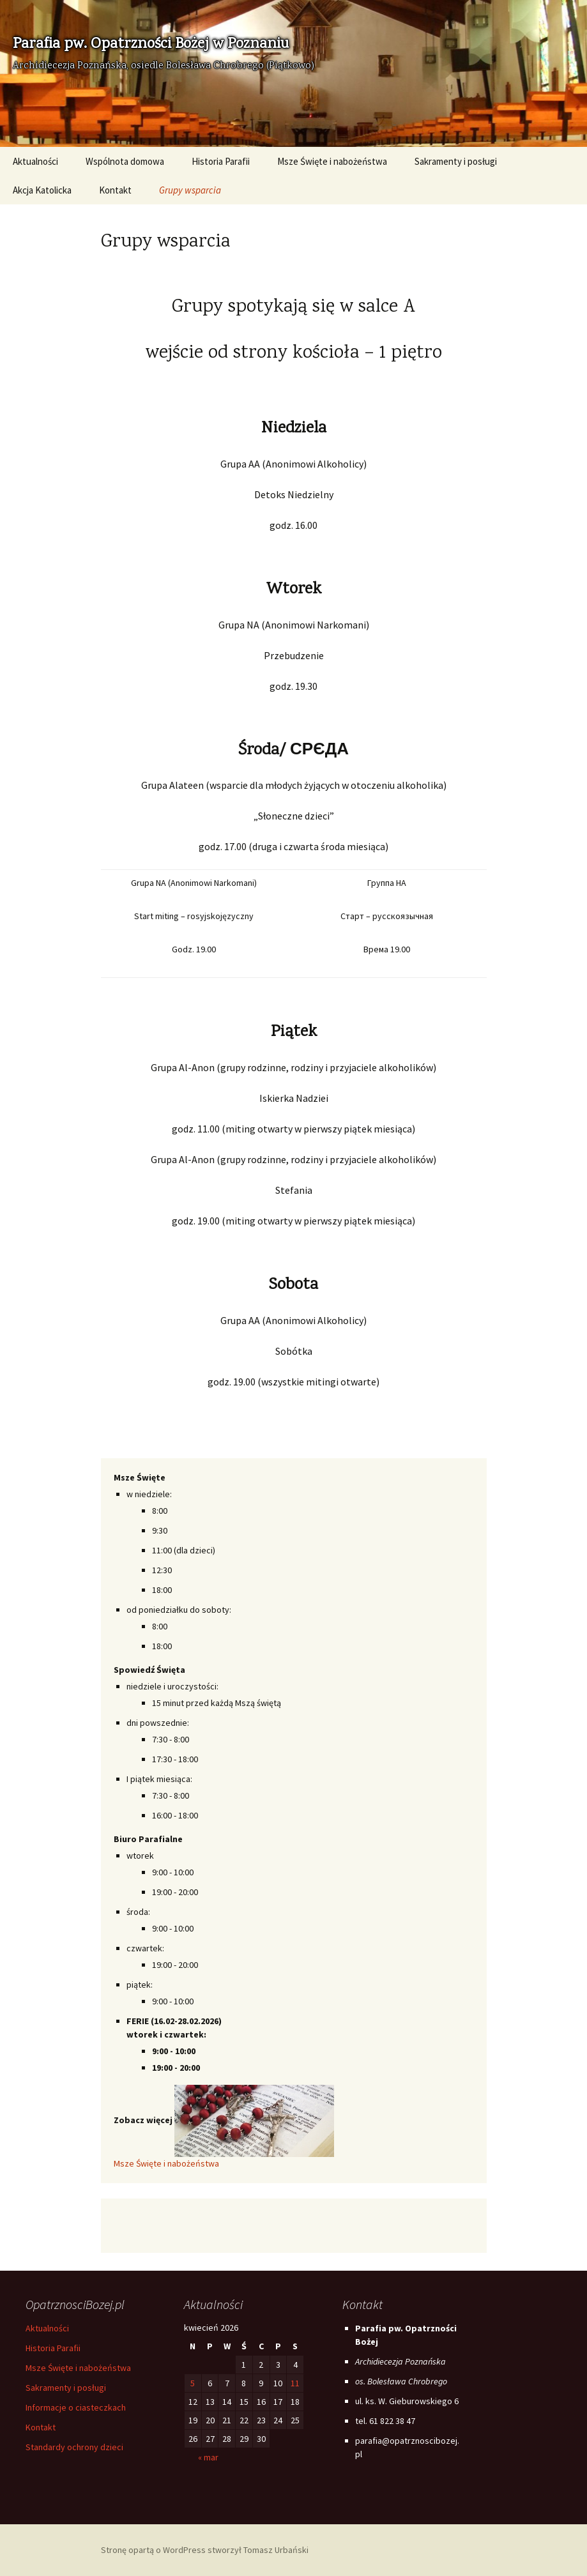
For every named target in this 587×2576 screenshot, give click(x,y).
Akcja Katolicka (42, 190)
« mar (208, 2457)
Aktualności (35, 161)
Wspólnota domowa (125, 161)
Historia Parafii (221, 161)
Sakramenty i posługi (456, 161)
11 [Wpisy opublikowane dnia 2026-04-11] (295, 2383)
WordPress (184, 2550)
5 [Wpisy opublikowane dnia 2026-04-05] (192, 2383)
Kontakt (115, 190)
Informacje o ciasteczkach (76, 2407)
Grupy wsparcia (190, 190)
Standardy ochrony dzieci (74, 2447)
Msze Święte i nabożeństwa (332, 161)
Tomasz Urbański (276, 2550)
